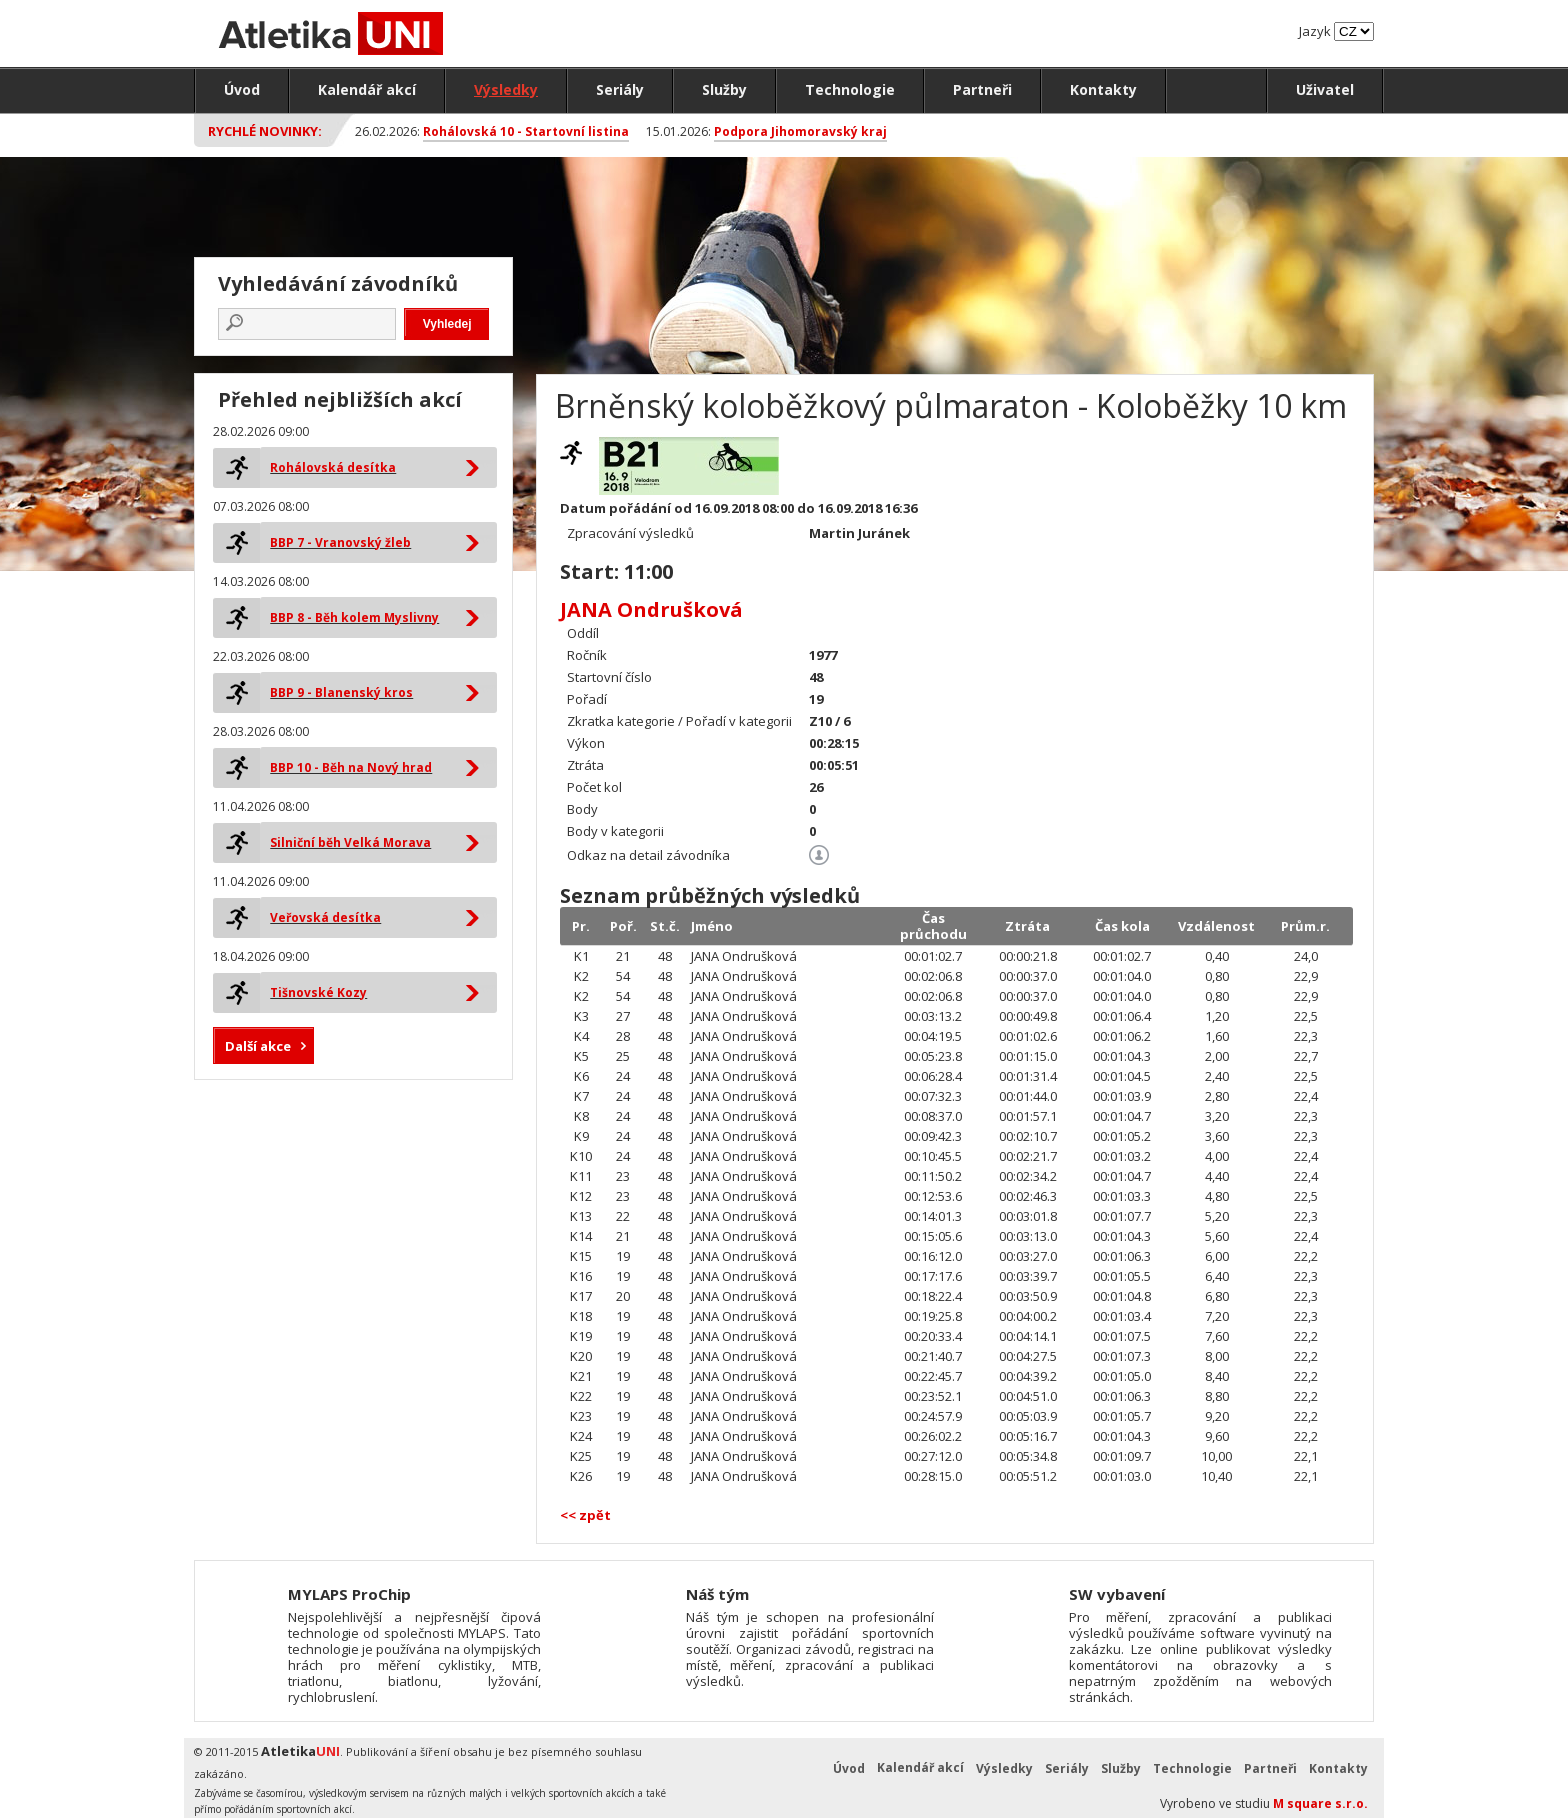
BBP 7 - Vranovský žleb (340, 542)
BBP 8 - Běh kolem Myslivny (354, 617)
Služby (724, 89)
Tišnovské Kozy (318, 992)
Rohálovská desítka (333, 467)
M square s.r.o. (1320, 1803)
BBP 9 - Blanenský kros (341, 692)
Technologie (850, 89)
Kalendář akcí (367, 89)
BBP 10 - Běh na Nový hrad (351, 767)
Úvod (242, 89)
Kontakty (1103, 89)
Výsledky (506, 89)
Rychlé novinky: (265, 131)
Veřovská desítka (325, 917)
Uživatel (1325, 89)
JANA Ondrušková (651, 609)
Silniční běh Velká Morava (350, 842)
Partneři (982, 89)
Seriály (620, 89)
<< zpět (585, 1515)
